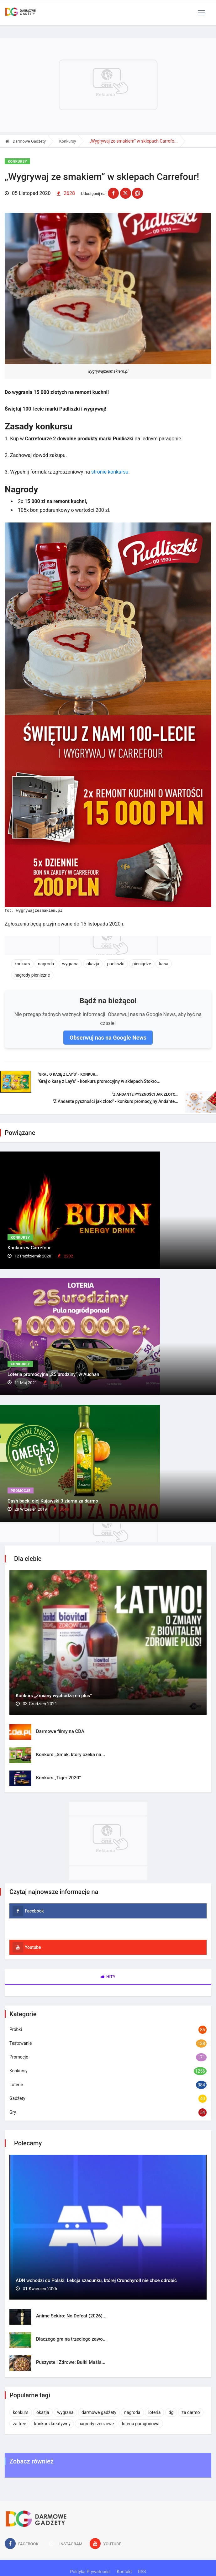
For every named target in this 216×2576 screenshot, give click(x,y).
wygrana (70, 963)
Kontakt (124, 2571)
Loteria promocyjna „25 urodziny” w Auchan (53, 1374)
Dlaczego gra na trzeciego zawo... (71, 2339)
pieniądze (141, 963)
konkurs (22, 963)
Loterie (16, 2084)
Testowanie (20, 2043)
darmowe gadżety (99, 2412)
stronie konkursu (110, 472)
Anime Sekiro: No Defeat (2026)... (71, 2316)
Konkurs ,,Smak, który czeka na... (70, 1754)
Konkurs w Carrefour (29, 1248)
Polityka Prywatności (90, 2571)
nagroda (46, 963)
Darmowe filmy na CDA (60, 1731)
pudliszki (115, 963)
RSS (142, 2571)
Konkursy (67, 141)
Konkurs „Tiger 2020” (58, 1778)
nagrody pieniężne (32, 975)
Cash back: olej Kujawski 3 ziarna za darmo (53, 1501)
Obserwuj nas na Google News (108, 1037)
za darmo (191, 2412)
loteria (154, 2412)
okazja (93, 963)
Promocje (20, 1491)
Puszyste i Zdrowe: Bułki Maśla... (70, 2362)
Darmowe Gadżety (25, 141)
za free (19, 2423)
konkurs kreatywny (52, 2423)
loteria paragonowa (141, 2423)
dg (171, 2412)
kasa (163, 963)
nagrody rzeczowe (96, 2423)
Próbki (15, 2029)
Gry (12, 2112)
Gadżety (17, 2098)
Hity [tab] (108, 1976)
